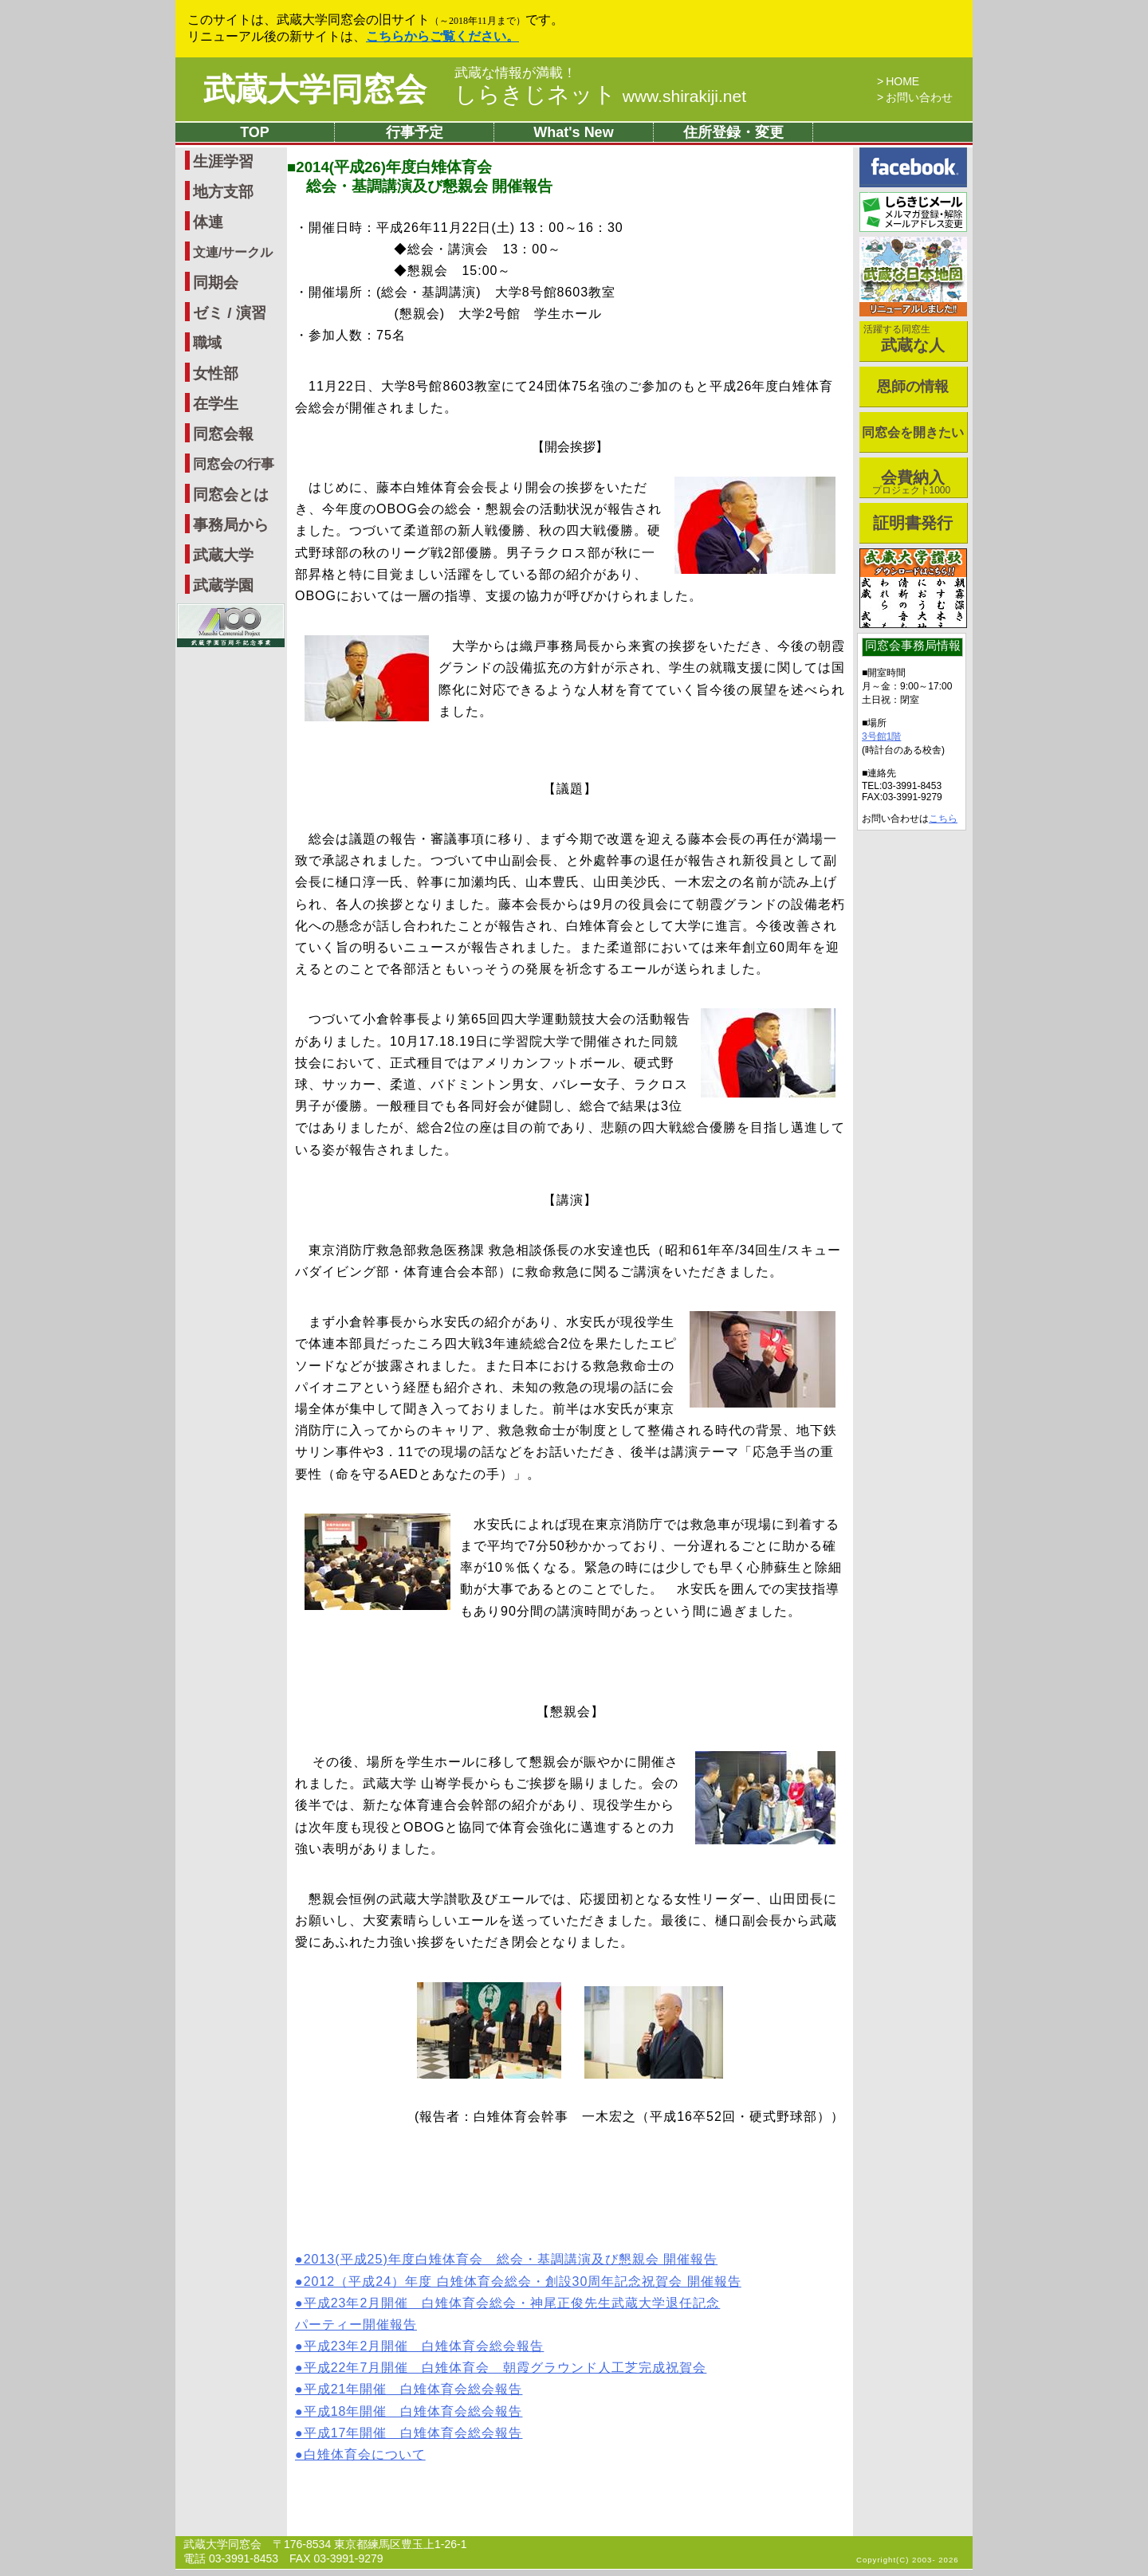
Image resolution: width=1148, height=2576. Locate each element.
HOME (902, 81)
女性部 (215, 373)
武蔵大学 (223, 555)
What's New (573, 132)
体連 (208, 222)
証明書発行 (913, 523)
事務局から (231, 524)
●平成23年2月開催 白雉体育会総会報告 (419, 2346)
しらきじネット (600, 94)
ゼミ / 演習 (229, 312)
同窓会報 (223, 434)
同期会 (215, 282)
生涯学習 (223, 161)
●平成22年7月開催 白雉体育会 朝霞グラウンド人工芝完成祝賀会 (500, 2367)
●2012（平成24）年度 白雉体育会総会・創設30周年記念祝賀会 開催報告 (518, 2281)
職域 (207, 343)
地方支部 (223, 191)
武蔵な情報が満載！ (515, 73)
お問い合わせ (919, 97)
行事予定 (414, 132)
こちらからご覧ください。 (442, 36)
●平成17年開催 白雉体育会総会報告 (408, 2433)
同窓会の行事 (233, 464)
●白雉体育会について (360, 2454)
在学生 (215, 403)
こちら (943, 818)
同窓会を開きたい (913, 432)
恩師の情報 (913, 387)
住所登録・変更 (733, 132)
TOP (254, 132)
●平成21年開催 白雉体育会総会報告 (408, 2389)
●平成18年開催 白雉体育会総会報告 (408, 2411)
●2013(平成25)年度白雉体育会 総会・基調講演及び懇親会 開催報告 (506, 2259)
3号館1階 (881, 736)
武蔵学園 (223, 585)
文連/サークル (233, 252)
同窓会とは (231, 494)
